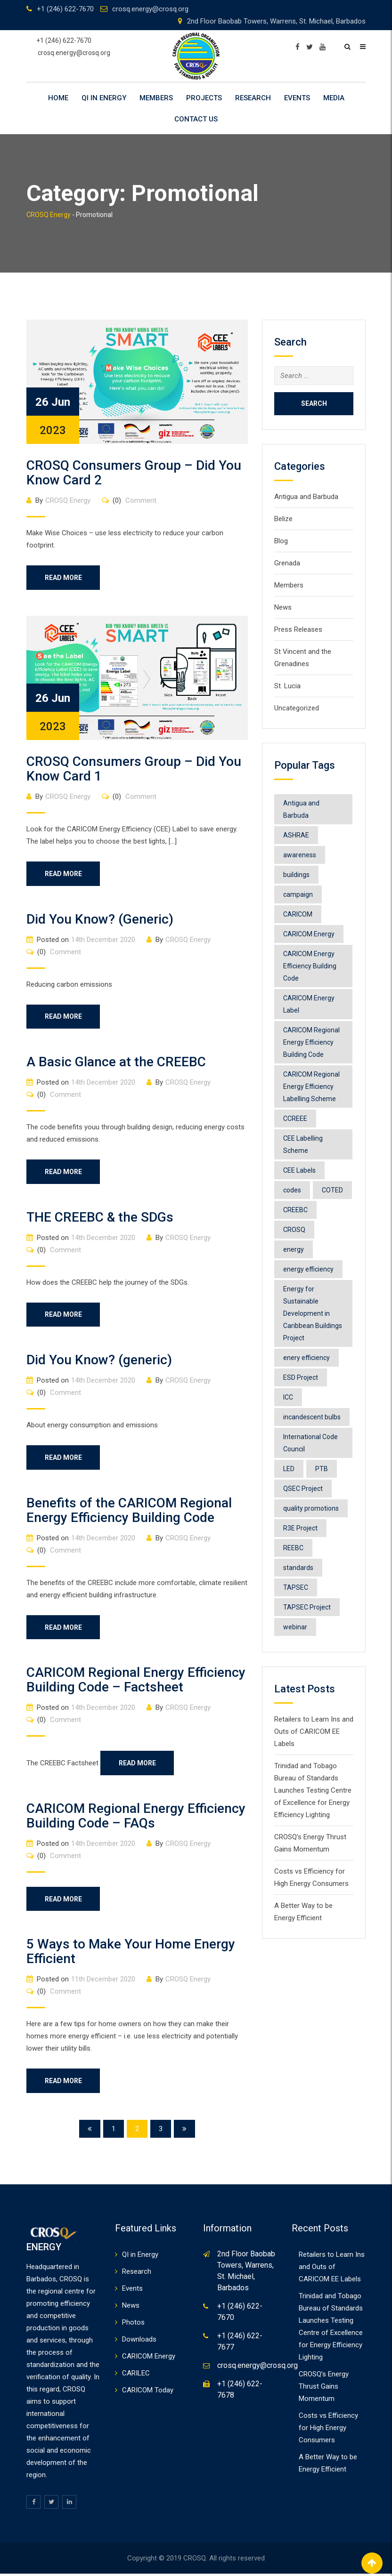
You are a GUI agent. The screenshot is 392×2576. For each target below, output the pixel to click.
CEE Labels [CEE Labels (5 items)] (299, 1170)
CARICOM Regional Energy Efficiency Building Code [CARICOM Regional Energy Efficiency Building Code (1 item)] (311, 1042)
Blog (281, 541)
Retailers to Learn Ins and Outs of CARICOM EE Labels (313, 1731)
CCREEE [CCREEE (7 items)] (295, 1118)
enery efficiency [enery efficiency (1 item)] (306, 1357)
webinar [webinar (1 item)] (295, 1627)
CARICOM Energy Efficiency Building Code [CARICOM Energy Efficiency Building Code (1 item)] (309, 966)
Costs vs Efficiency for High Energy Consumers (328, 2430)
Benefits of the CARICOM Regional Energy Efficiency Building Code (129, 1512)
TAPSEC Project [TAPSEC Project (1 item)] (307, 1607)
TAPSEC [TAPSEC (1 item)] (295, 1587)
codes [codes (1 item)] (292, 1190)
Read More (63, 577)
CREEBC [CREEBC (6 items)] (295, 1210)
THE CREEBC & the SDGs (99, 1218)
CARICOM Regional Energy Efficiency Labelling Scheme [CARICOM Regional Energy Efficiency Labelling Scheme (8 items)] (311, 1087)
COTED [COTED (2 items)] (332, 1190)
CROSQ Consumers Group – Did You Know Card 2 (133, 473)
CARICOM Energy (148, 2358)
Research (253, 98)
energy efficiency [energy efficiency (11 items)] (308, 1269)
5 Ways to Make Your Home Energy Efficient (130, 1954)
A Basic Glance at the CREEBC (116, 1063)
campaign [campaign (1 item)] (298, 894)
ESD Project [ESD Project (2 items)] (300, 1377)
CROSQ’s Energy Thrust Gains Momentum (324, 2388)
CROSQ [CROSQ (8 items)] (294, 1229)
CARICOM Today (147, 2392)
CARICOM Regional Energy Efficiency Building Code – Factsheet (135, 1681)
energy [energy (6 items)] (293, 1249)
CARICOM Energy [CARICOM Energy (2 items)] (309, 934)
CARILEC (136, 2375)
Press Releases (298, 629)
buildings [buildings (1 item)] (296, 874)
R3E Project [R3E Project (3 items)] (300, 1528)
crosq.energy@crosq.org (150, 9)
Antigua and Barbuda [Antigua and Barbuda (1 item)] (301, 809)
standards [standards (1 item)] (298, 1567)
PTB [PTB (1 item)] (321, 1469)
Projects (204, 98)
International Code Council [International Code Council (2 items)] (310, 1443)
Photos (133, 2324)
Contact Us (196, 119)
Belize (283, 519)
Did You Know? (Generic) (99, 919)
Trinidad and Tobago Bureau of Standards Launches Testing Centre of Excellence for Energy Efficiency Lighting (312, 1790)
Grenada (287, 563)
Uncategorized (296, 708)
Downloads (139, 2341)
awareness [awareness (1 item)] (299, 855)
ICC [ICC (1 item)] (288, 1397)
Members (156, 98)
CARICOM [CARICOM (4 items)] (297, 914)
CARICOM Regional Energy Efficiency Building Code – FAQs (135, 1818)
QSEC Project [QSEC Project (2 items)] (303, 1488)
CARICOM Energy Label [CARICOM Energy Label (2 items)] (309, 1004)
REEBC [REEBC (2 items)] (293, 1548)
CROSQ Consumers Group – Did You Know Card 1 (133, 769)
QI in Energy (104, 98)
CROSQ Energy (67, 500)
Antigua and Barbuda (306, 496)
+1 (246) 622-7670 (65, 9)
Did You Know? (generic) (99, 1361)
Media (333, 98)
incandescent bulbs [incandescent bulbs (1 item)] (312, 1417)
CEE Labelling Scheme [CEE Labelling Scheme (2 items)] (303, 1144)
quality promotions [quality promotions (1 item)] (311, 1508)
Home (58, 98)
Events (297, 98)
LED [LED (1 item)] (288, 1469)
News (283, 607)
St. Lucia (287, 686)
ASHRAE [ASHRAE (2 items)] (296, 835)
